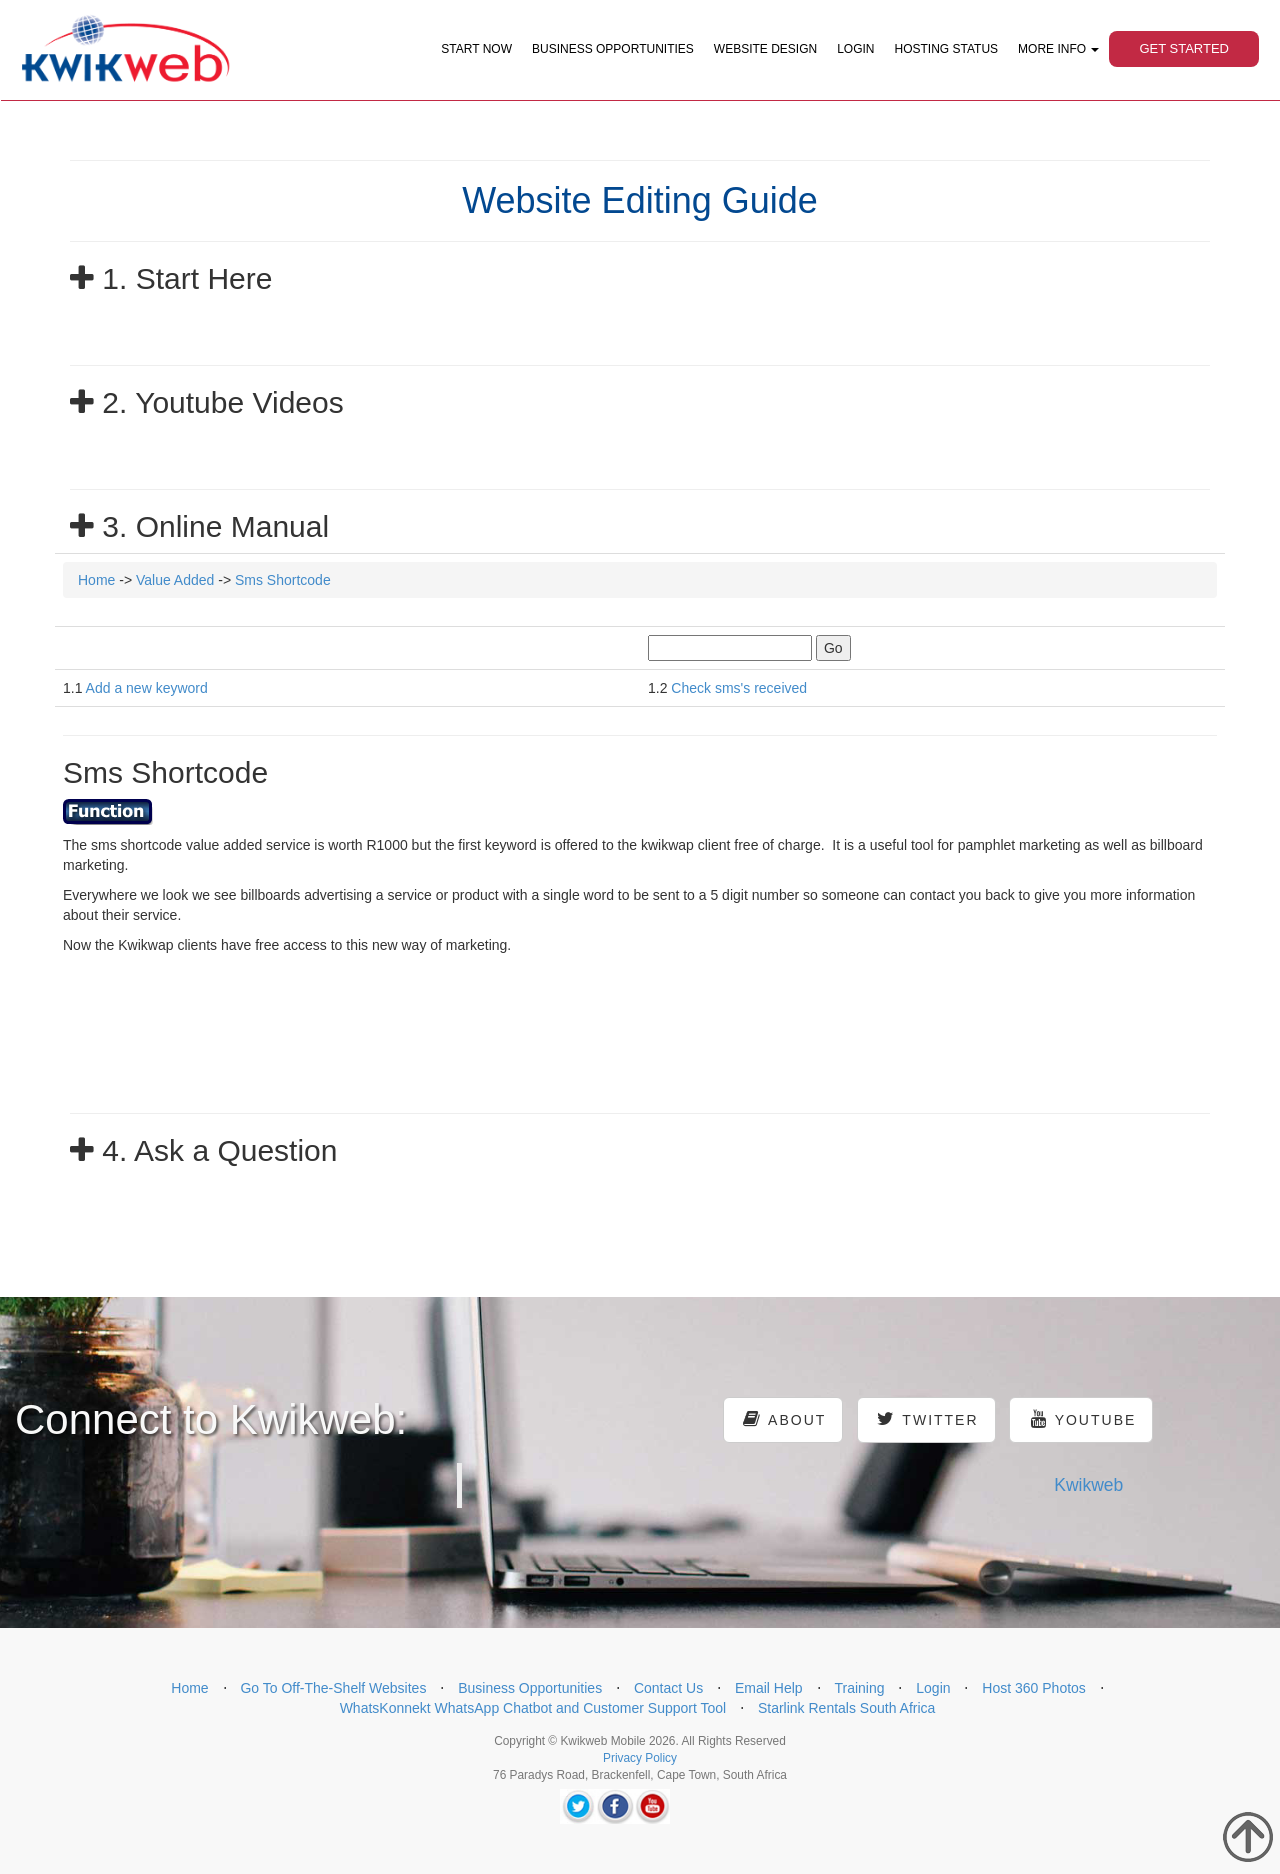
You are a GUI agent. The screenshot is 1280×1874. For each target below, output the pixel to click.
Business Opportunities (613, 49)
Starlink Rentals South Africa (846, 1708)
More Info (1058, 49)
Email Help (769, 1688)
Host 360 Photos (1034, 1688)
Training (859, 1688)
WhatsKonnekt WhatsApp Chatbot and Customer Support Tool (533, 1708)
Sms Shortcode (283, 580)
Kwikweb (1088, 1485)
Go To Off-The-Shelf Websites (333, 1688)
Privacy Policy (640, 1758)
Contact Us (668, 1688)
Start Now (476, 49)
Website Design (765, 49)
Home (96, 580)
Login (855, 49)
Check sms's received (739, 688)
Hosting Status (947, 49)
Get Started (1184, 48)
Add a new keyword (147, 688)
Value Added (175, 580)
